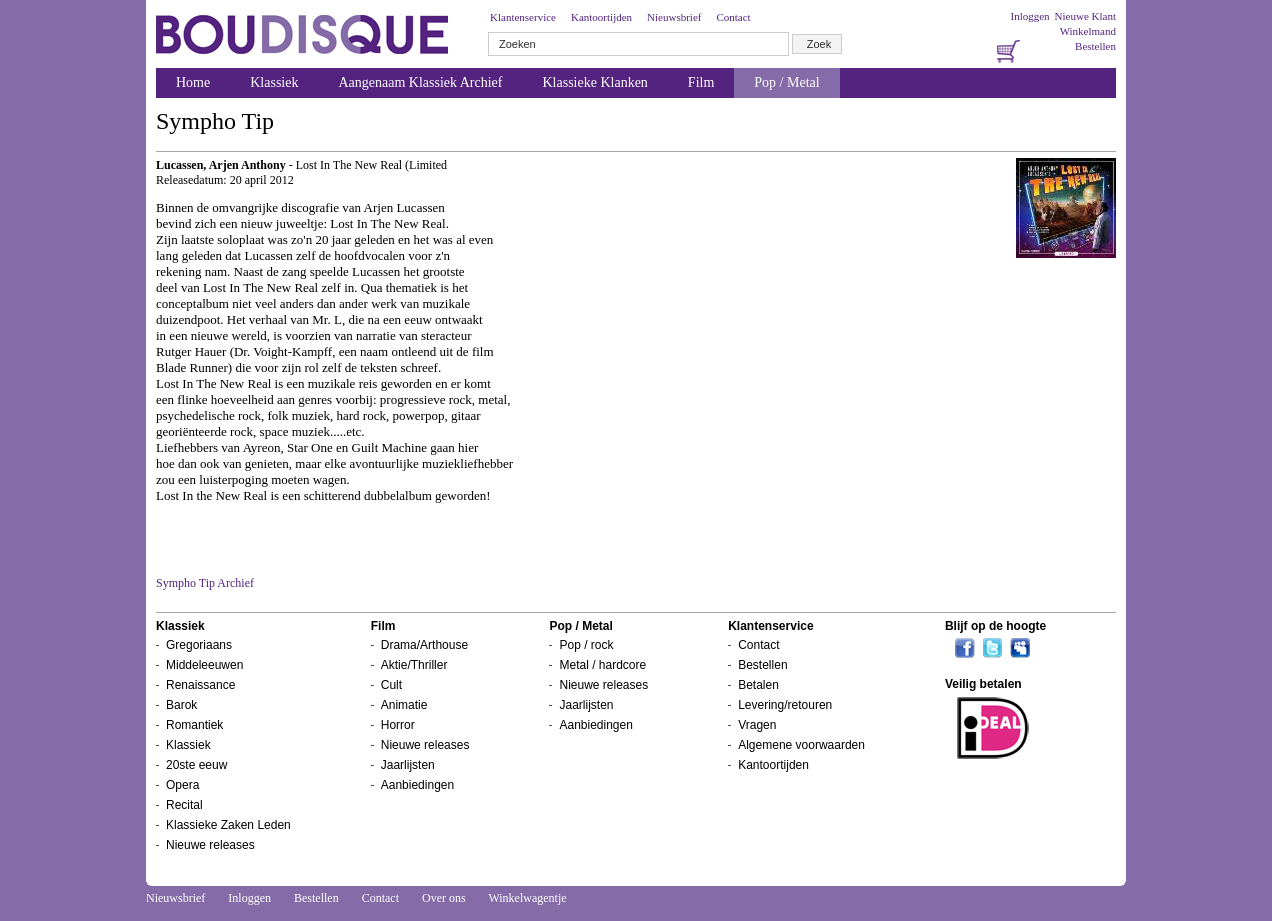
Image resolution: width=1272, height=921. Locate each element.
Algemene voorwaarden (801, 745)
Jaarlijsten (408, 765)
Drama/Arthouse (424, 645)
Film (701, 82)
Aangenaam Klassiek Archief (420, 82)
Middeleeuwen (204, 665)
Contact (733, 17)
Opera (182, 785)
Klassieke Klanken (595, 82)
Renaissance (200, 685)
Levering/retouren (785, 705)
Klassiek (274, 82)
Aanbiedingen (417, 785)
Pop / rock (586, 645)
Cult (391, 685)
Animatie (404, 705)
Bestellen (1095, 46)
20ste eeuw (196, 765)
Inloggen (1029, 16)
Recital (184, 805)
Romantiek (194, 725)
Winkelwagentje (527, 898)
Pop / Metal (786, 82)
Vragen (757, 725)
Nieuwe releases (210, 845)
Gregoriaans (199, 645)
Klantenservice (523, 17)
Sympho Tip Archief (205, 583)
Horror (398, 725)
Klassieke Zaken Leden (228, 825)
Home (193, 82)
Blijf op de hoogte (995, 626)
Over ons (444, 898)
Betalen (758, 685)
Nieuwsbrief (674, 17)
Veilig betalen (983, 684)
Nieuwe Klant (1085, 16)
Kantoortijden (601, 17)
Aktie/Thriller (414, 665)
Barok (181, 705)
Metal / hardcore (602, 665)
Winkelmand (1088, 31)
